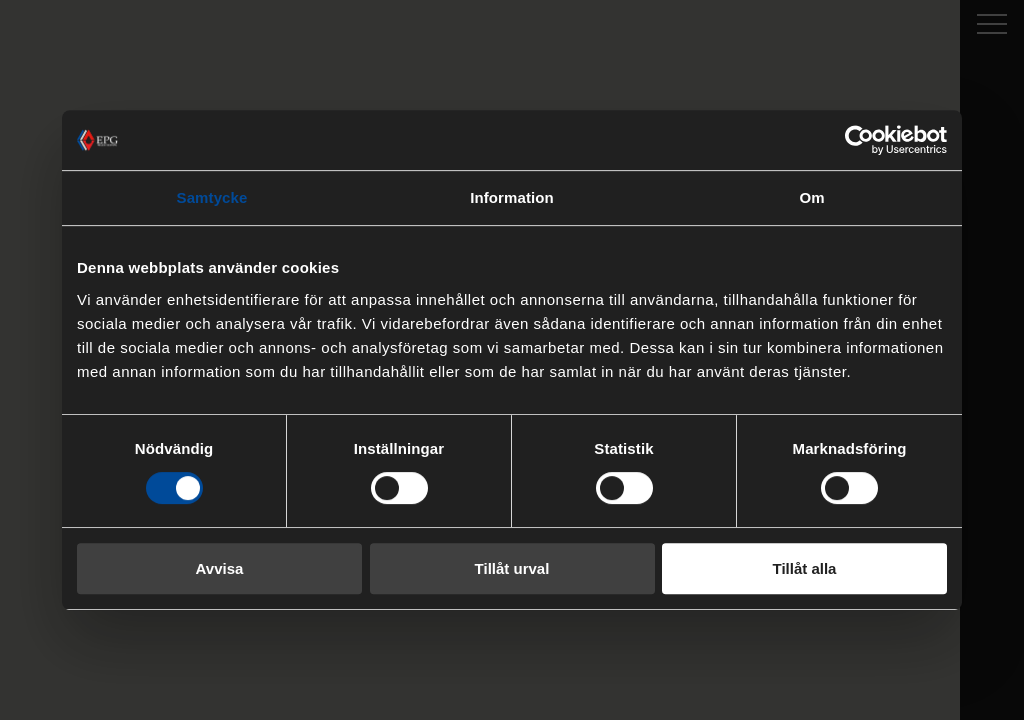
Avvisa (220, 568)
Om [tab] (811, 197)
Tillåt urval (512, 568)
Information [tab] (512, 197)
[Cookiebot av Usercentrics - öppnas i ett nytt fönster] (859, 140)
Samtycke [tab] (212, 197)
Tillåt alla (805, 568)
